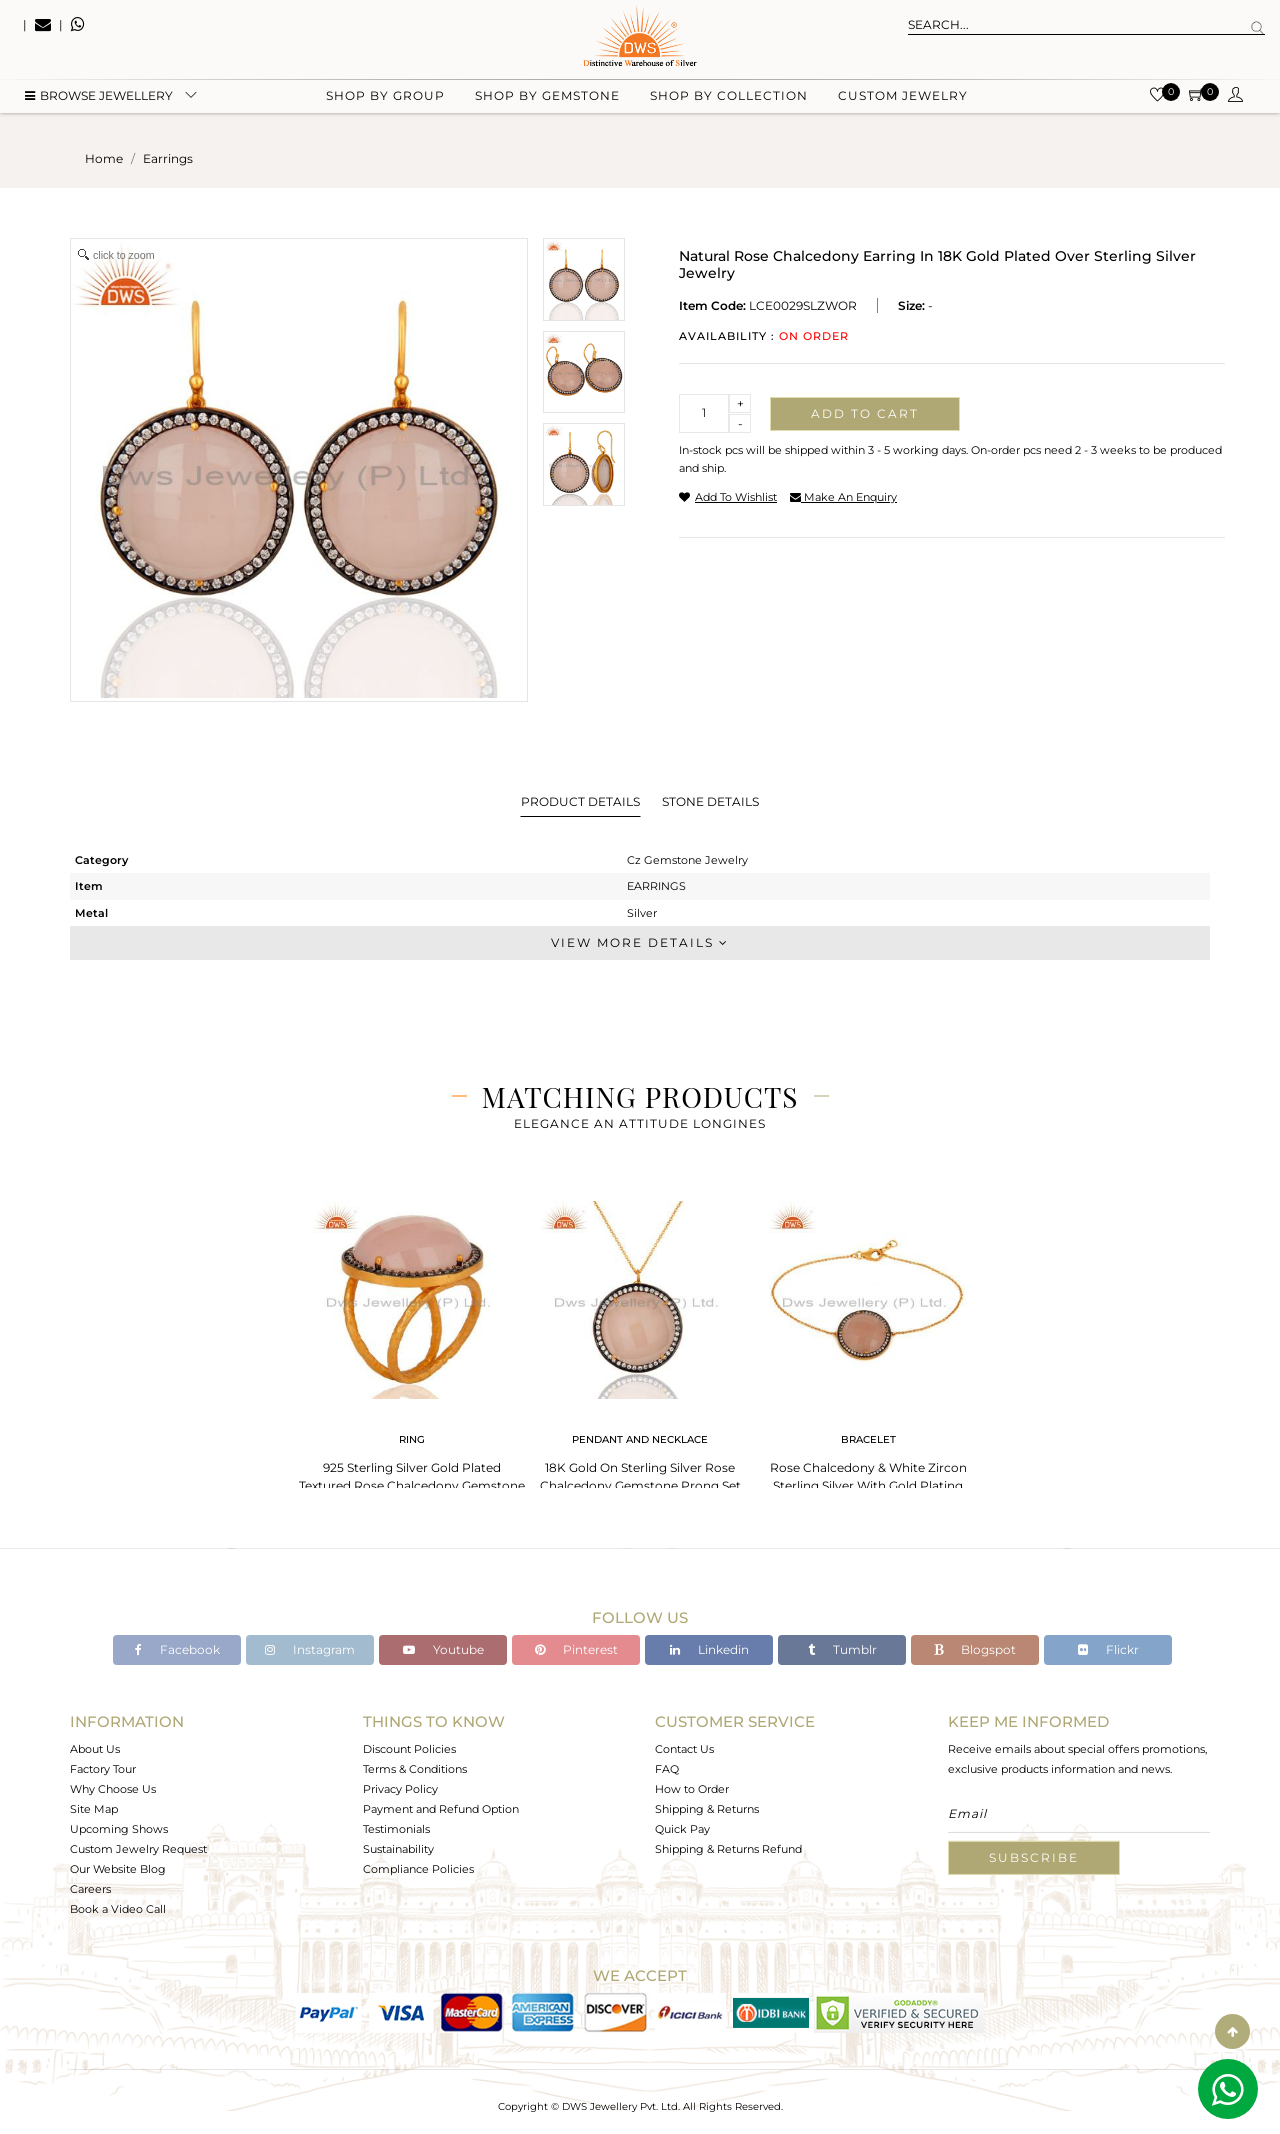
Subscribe (1034, 1857)
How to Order (692, 1789)
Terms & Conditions (415, 1769)
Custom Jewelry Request (138, 1849)
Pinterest (576, 1649)
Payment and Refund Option (441, 1809)
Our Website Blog (118, 1869)
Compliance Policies (418, 1869)
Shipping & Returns (707, 1809)
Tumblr (842, 1649)
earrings (168, 158)
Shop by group (385, 100)
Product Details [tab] (580, 801)
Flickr (1108, 1649)
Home (104, 158)
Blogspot (975, 1649)
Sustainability (398, 1849)
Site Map (94, 1809)
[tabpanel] (412, 1349)
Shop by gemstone (547, 100)
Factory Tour (103, 1769)
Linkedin (709, 1649)
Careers (90, 1889)
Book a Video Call (118, 1909)
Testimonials (396, 1829)
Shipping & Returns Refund (728, 1849)
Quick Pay (682, 1829)
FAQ (667, 1769)
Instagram (310, 1649)
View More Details (640, 942)
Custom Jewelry (903, 100)
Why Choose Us (113, 1789)
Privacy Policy (400, 1789)
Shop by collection (729, 100)
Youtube (443, 1649)
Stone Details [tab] (710, 801)
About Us (95, 1749)
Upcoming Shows (119, 1829)
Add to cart (865, 413)
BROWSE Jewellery (99, 100)
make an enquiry (843, 497)
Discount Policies (409, 1749)
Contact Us (684, 1749)
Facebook (177, 1649)
